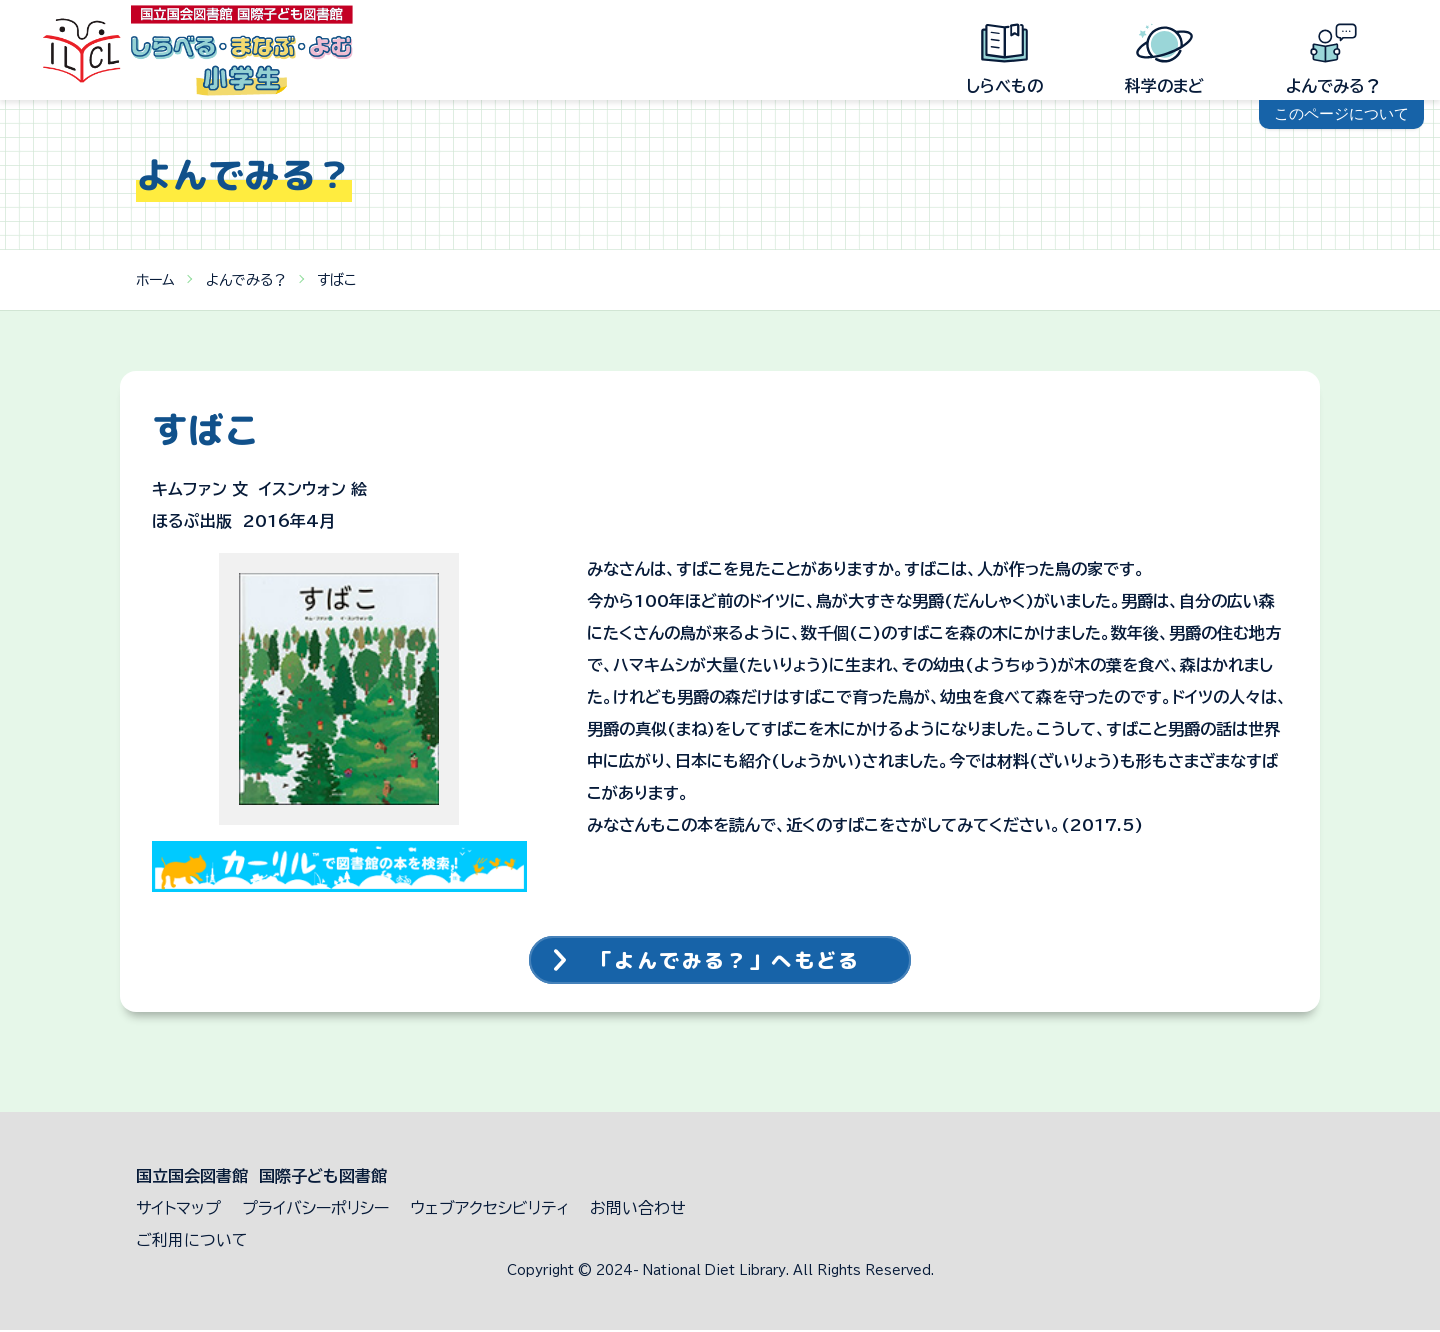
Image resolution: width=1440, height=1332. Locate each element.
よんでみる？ (246, 280)
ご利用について (192, 1242)
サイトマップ (178, 1210)
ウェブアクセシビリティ (489, 1210)
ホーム (155, 280)
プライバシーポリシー (315, 1210)
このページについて (1341, 113)
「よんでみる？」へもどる (728, 961)
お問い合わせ (638, 1210)
